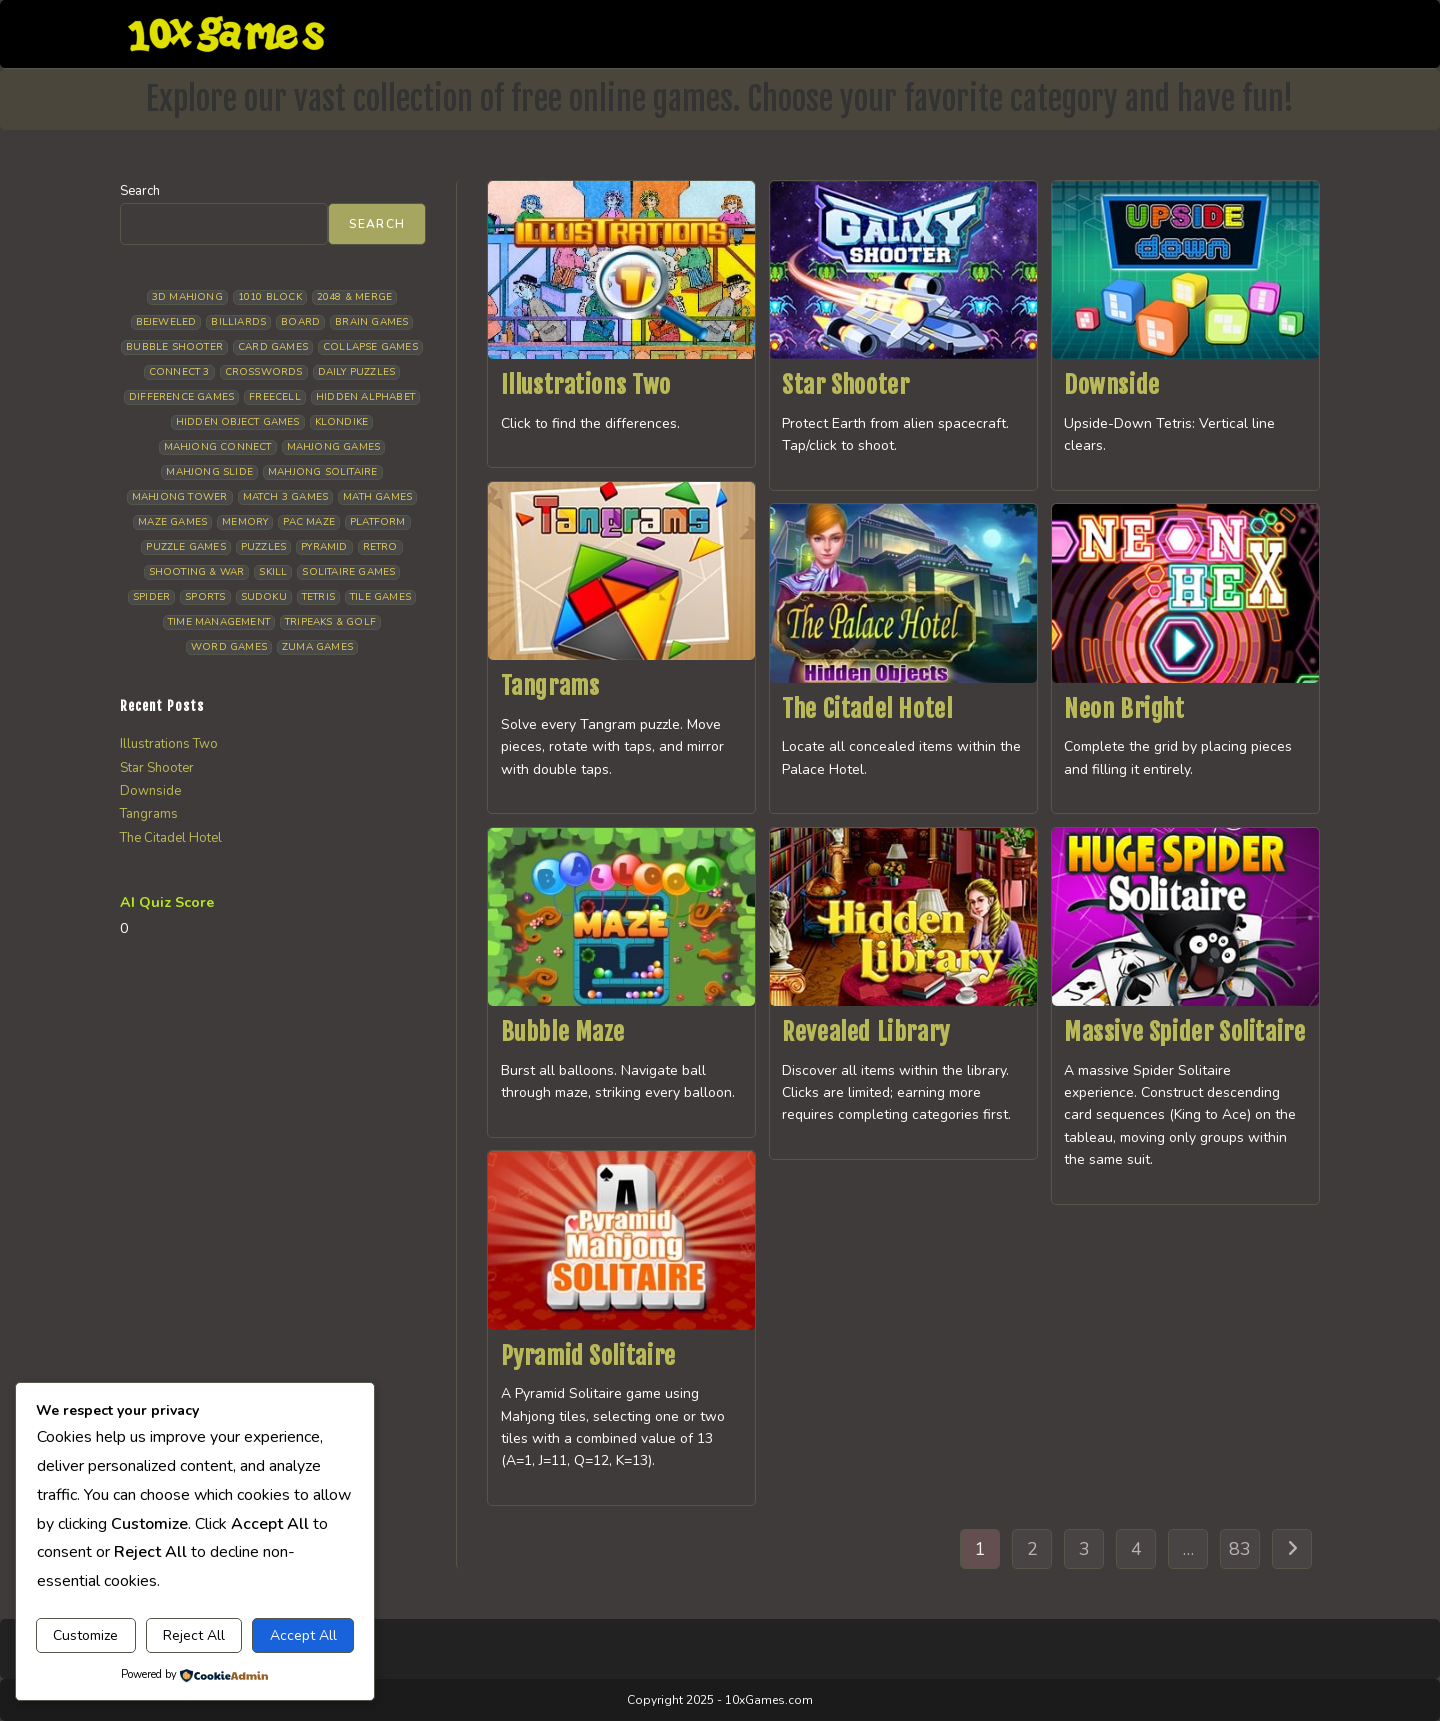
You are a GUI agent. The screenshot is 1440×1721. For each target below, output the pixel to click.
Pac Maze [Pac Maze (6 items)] (309, 522)
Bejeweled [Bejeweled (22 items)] (166, 322)
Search (140, 191)
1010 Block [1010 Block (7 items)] (270, 297)
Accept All (303, 1635)
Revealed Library (866, 1032)
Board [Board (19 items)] (300, 322)
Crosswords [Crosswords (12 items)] (264, 372)
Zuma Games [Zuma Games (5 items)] (317, 647)
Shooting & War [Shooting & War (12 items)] (197, 572)
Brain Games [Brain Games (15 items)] (371, 322)
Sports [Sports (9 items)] (205, 597)
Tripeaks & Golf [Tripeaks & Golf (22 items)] (330, 622)
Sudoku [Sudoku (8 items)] (264, 597)
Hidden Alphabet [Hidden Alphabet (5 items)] (365, 397)
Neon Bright (1124, 709)
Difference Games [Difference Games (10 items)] (181, 397)
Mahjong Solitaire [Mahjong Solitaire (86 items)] (322, 472)
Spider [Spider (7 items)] (151, 597)
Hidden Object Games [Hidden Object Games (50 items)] (238, 422)
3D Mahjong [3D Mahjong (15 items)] (187, 297)
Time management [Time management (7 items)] (219, 622)
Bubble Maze (563, 1032)
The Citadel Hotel (867, 709)
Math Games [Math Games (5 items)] (377, 497)
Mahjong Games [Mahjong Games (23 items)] (334, 447)
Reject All (194, 1635)
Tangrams (550, 686)
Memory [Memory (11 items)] (245, 522)
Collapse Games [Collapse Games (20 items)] (370, 347)
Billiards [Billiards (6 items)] (238, 322)
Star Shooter (845, 385)
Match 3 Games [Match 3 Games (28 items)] (286, 497)
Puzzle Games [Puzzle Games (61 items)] (185, 547)
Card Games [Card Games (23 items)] (273, 347)
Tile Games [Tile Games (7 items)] (380, 597)
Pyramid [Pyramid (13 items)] (324, 547)
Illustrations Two (586, 385)
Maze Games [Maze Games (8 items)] (172, 522)
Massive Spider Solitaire (1184, 1032)
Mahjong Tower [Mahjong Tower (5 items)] (180, 497)
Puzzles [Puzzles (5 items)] (263, 547)
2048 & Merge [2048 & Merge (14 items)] (354, 297)
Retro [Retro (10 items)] (380, 547)
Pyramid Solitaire (588, 1356)
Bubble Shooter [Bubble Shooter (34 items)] (174, 347)
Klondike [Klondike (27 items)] (342, 422)
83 (1240, 1549)
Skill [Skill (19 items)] (273, 572)
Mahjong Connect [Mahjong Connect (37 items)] (218, 447)
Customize (85, 1635)
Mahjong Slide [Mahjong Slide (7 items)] (209, 472)
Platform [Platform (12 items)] (378, 522)
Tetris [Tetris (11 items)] (318, 597)
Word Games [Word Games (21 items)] (229, 647)
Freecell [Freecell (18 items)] (275, 397)
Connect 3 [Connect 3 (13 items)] (179, 372)
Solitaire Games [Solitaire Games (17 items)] (348, 572)
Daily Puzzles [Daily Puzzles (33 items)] (357, 372)
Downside (1112, 385)
